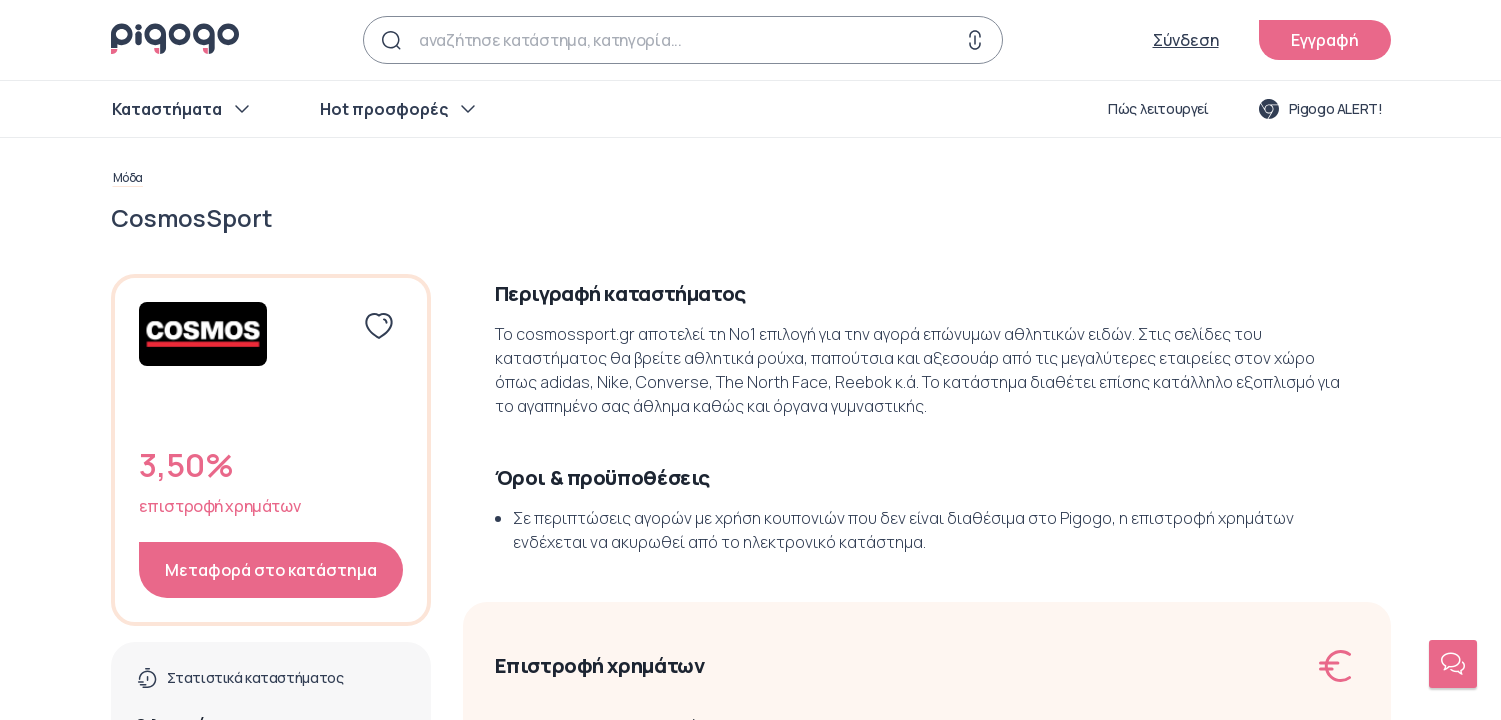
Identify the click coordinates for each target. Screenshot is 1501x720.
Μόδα (128, 178)
